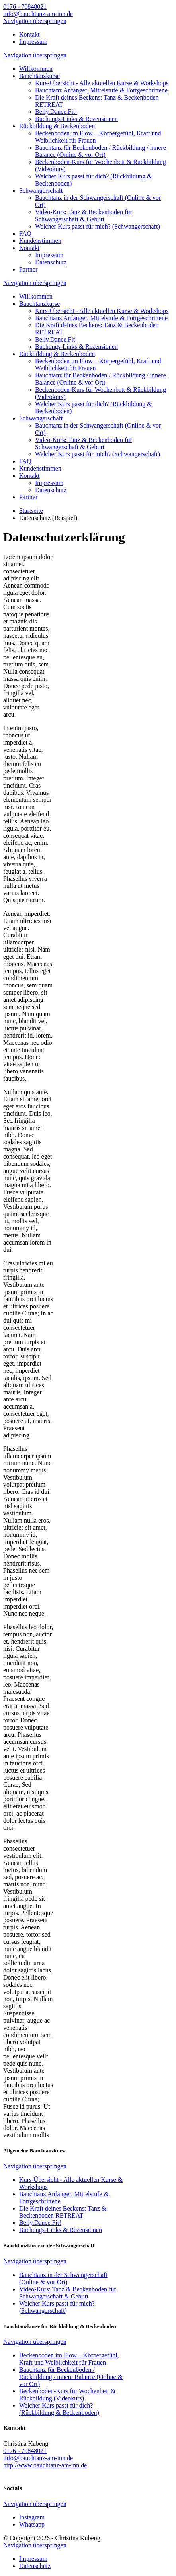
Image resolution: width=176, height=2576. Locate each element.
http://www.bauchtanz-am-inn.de (45, 2465)
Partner (28, 269)
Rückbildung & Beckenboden (57, 126)
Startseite (31, 510)
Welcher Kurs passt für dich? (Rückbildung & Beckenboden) (59, 2409)
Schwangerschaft (41, 190)
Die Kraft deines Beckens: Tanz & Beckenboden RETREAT (62, 2212)
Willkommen (36, 68)
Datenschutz (50, 262)
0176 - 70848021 (25, 6)
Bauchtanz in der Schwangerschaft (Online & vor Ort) (63, 2278)
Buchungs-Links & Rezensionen (76, 118)
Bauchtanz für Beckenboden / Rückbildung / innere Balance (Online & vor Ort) (100, 151)
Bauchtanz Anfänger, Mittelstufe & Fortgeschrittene (101, 90)
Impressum (33, 41)
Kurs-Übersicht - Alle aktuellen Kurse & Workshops (101, 83)
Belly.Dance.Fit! (56, 111)
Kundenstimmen (40, 240)
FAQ (25, 233)
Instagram (32, 2517)
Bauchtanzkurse (39, 75)
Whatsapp (32, 2524)
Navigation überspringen (34, 21)
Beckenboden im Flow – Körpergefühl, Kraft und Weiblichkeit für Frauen (69, 2359)
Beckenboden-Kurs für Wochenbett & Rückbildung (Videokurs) (67, 2395)
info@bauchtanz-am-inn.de (38, 13)
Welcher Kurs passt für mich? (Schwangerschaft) (97, 226)
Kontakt (29, 34)
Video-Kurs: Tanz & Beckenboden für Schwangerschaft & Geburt (83, 216)
